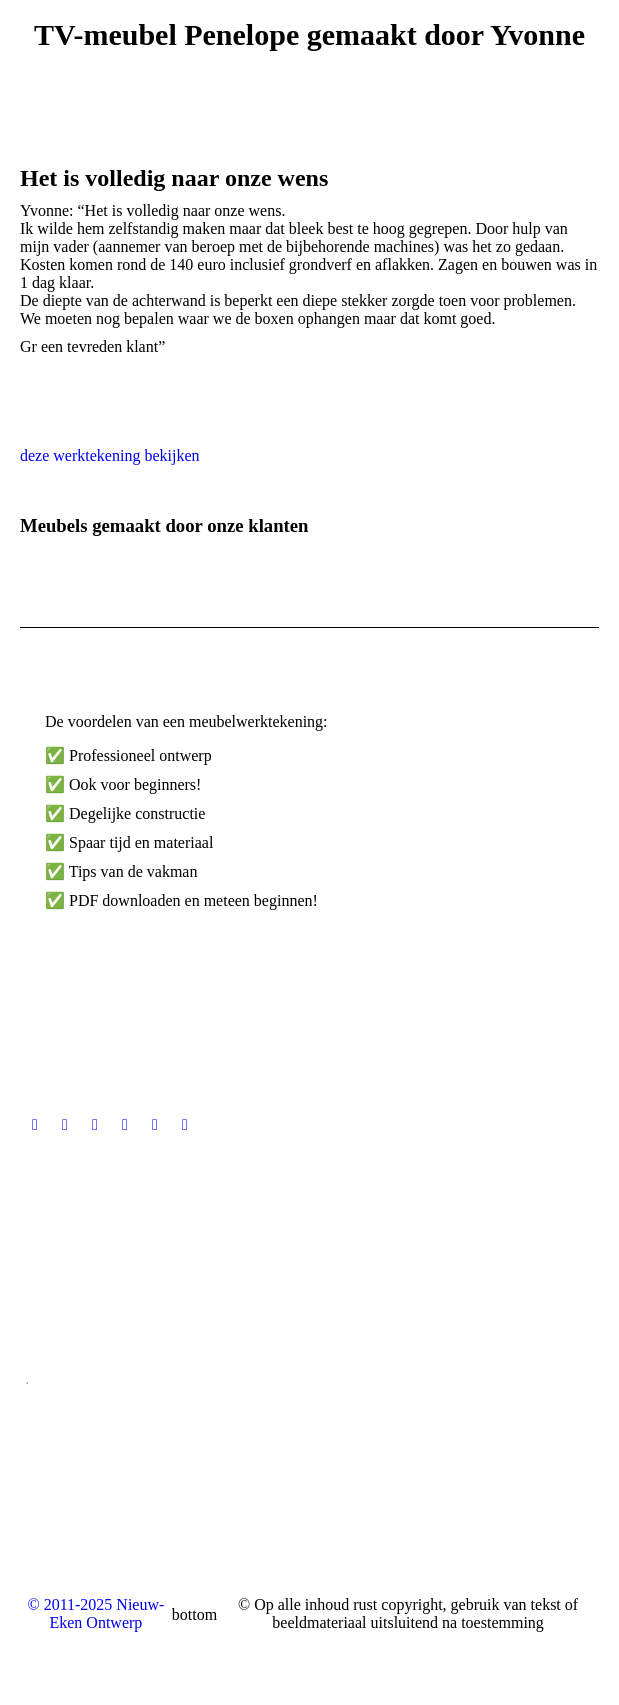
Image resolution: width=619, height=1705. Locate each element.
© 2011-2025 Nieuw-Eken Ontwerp (95, 1613)
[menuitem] (310, 1653)
